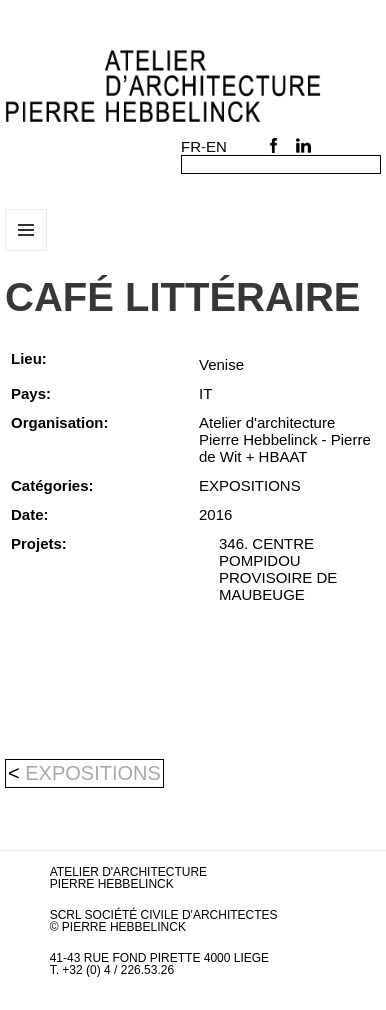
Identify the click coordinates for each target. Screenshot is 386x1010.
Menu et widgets (26, 250)
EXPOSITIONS (93, 773)
